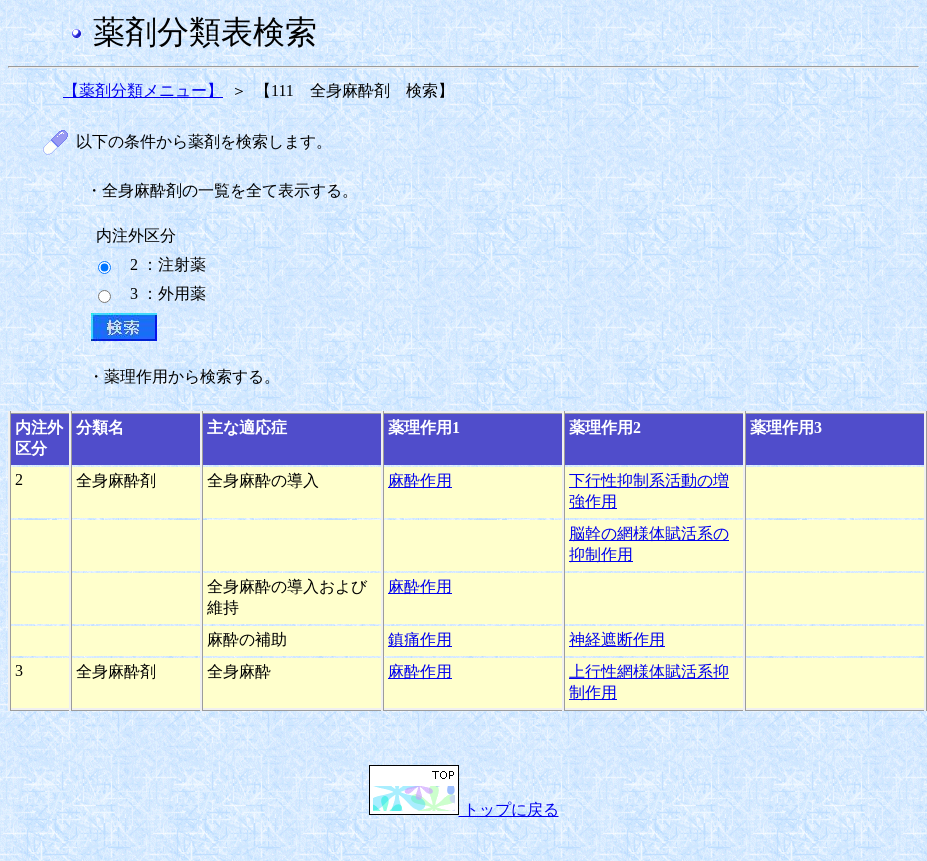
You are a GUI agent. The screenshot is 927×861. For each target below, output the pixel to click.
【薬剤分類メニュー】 (143, 90)
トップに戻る (464, 809)
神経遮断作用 (617, 639)
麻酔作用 (420, 480)
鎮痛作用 (420, 639)
